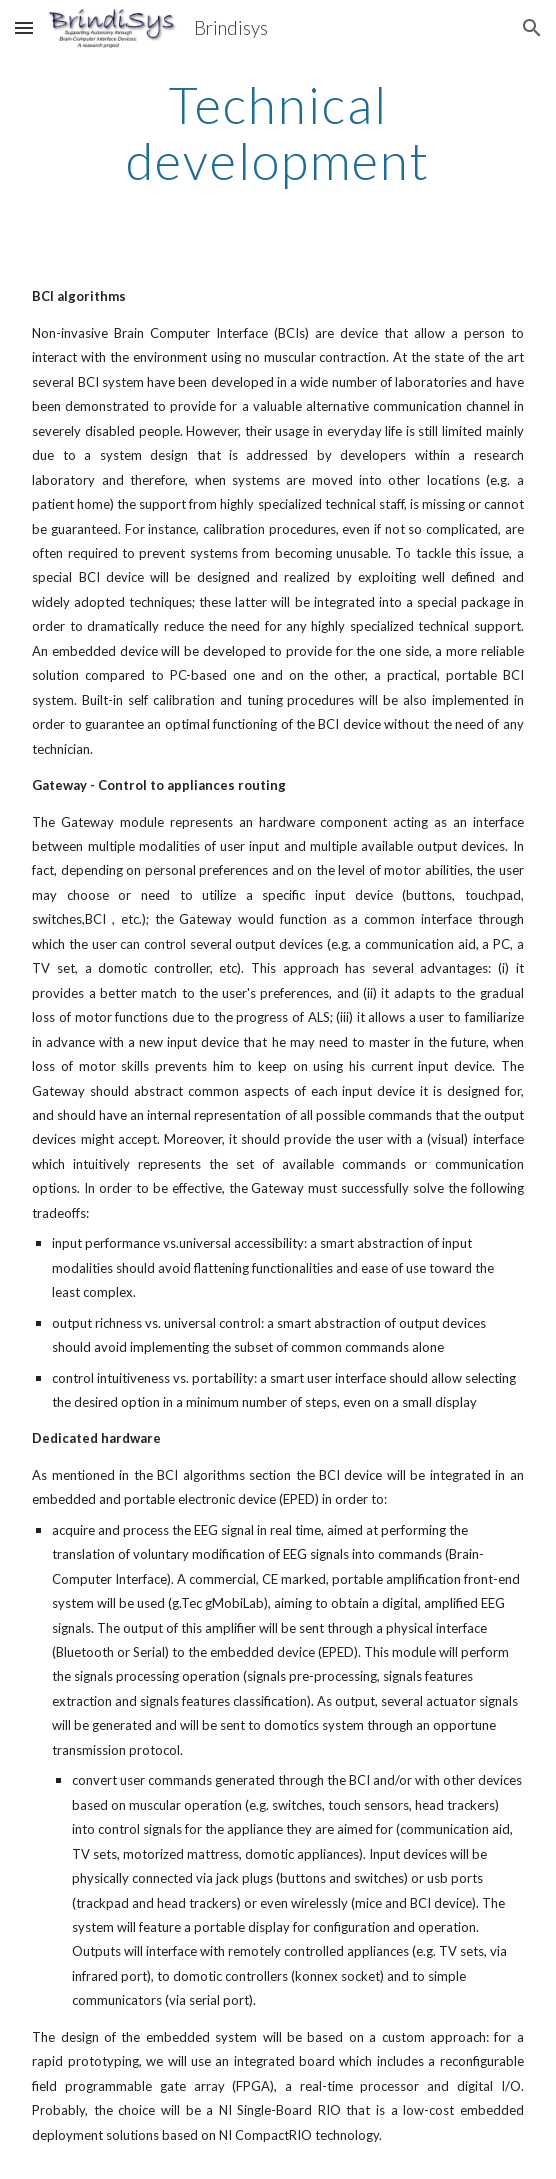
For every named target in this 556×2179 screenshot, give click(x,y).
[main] (277, 132)
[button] (24, 27)
